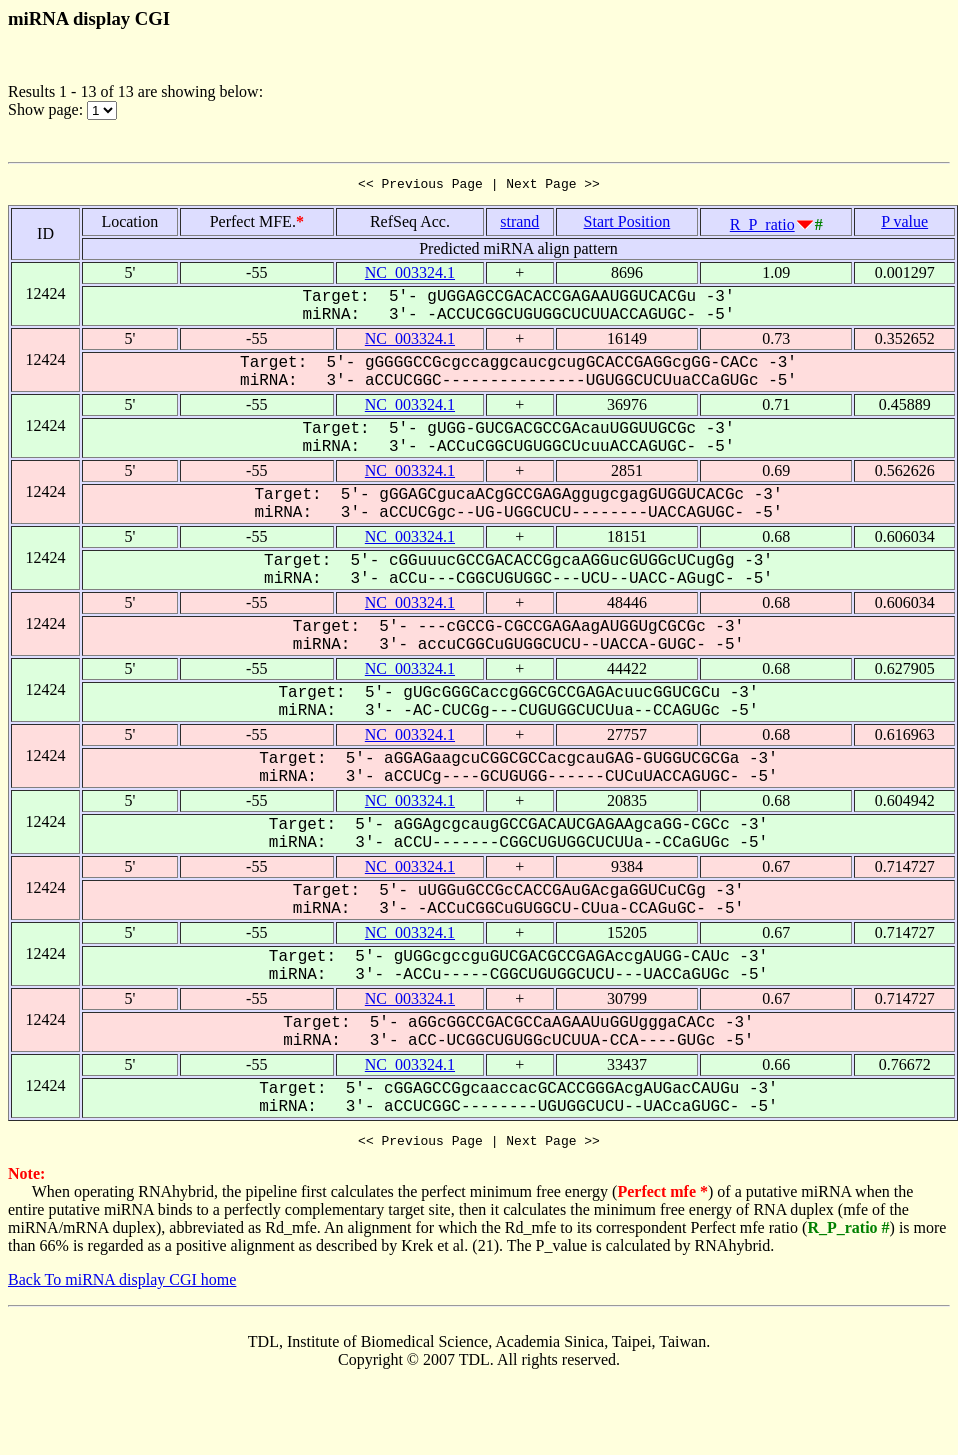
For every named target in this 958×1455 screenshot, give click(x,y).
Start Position (627, 224)
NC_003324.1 (410, 275)
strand (519, 224)
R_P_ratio (762, 227)
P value (904, 224)
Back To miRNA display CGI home (122, 1285)
